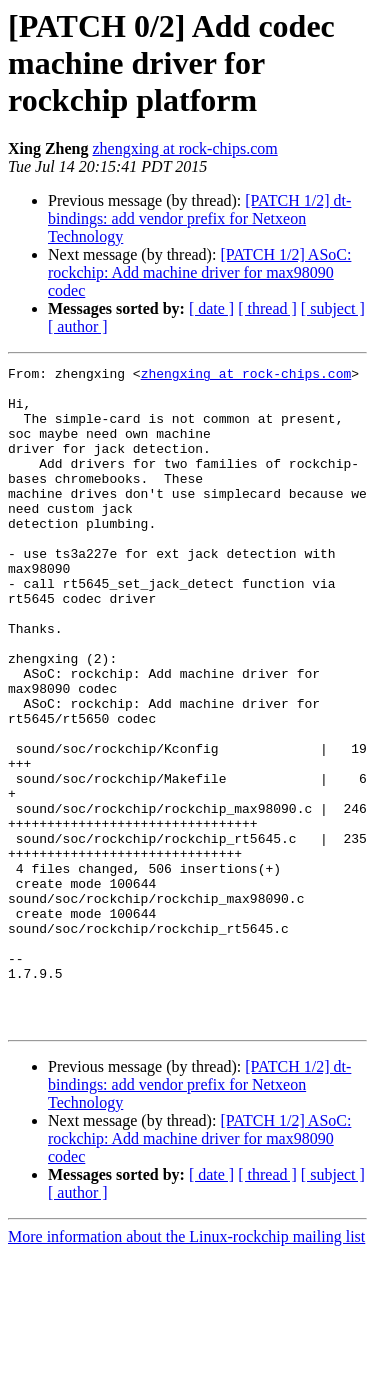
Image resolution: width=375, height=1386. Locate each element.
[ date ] (211, 308)
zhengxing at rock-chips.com (184, 148)
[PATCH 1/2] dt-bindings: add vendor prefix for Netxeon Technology (199, 218)
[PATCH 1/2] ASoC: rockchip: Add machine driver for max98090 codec (199, 272)
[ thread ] (267, 308)
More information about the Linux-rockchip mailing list (186, 1368)
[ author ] (78, 326)
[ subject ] (333, 308)
